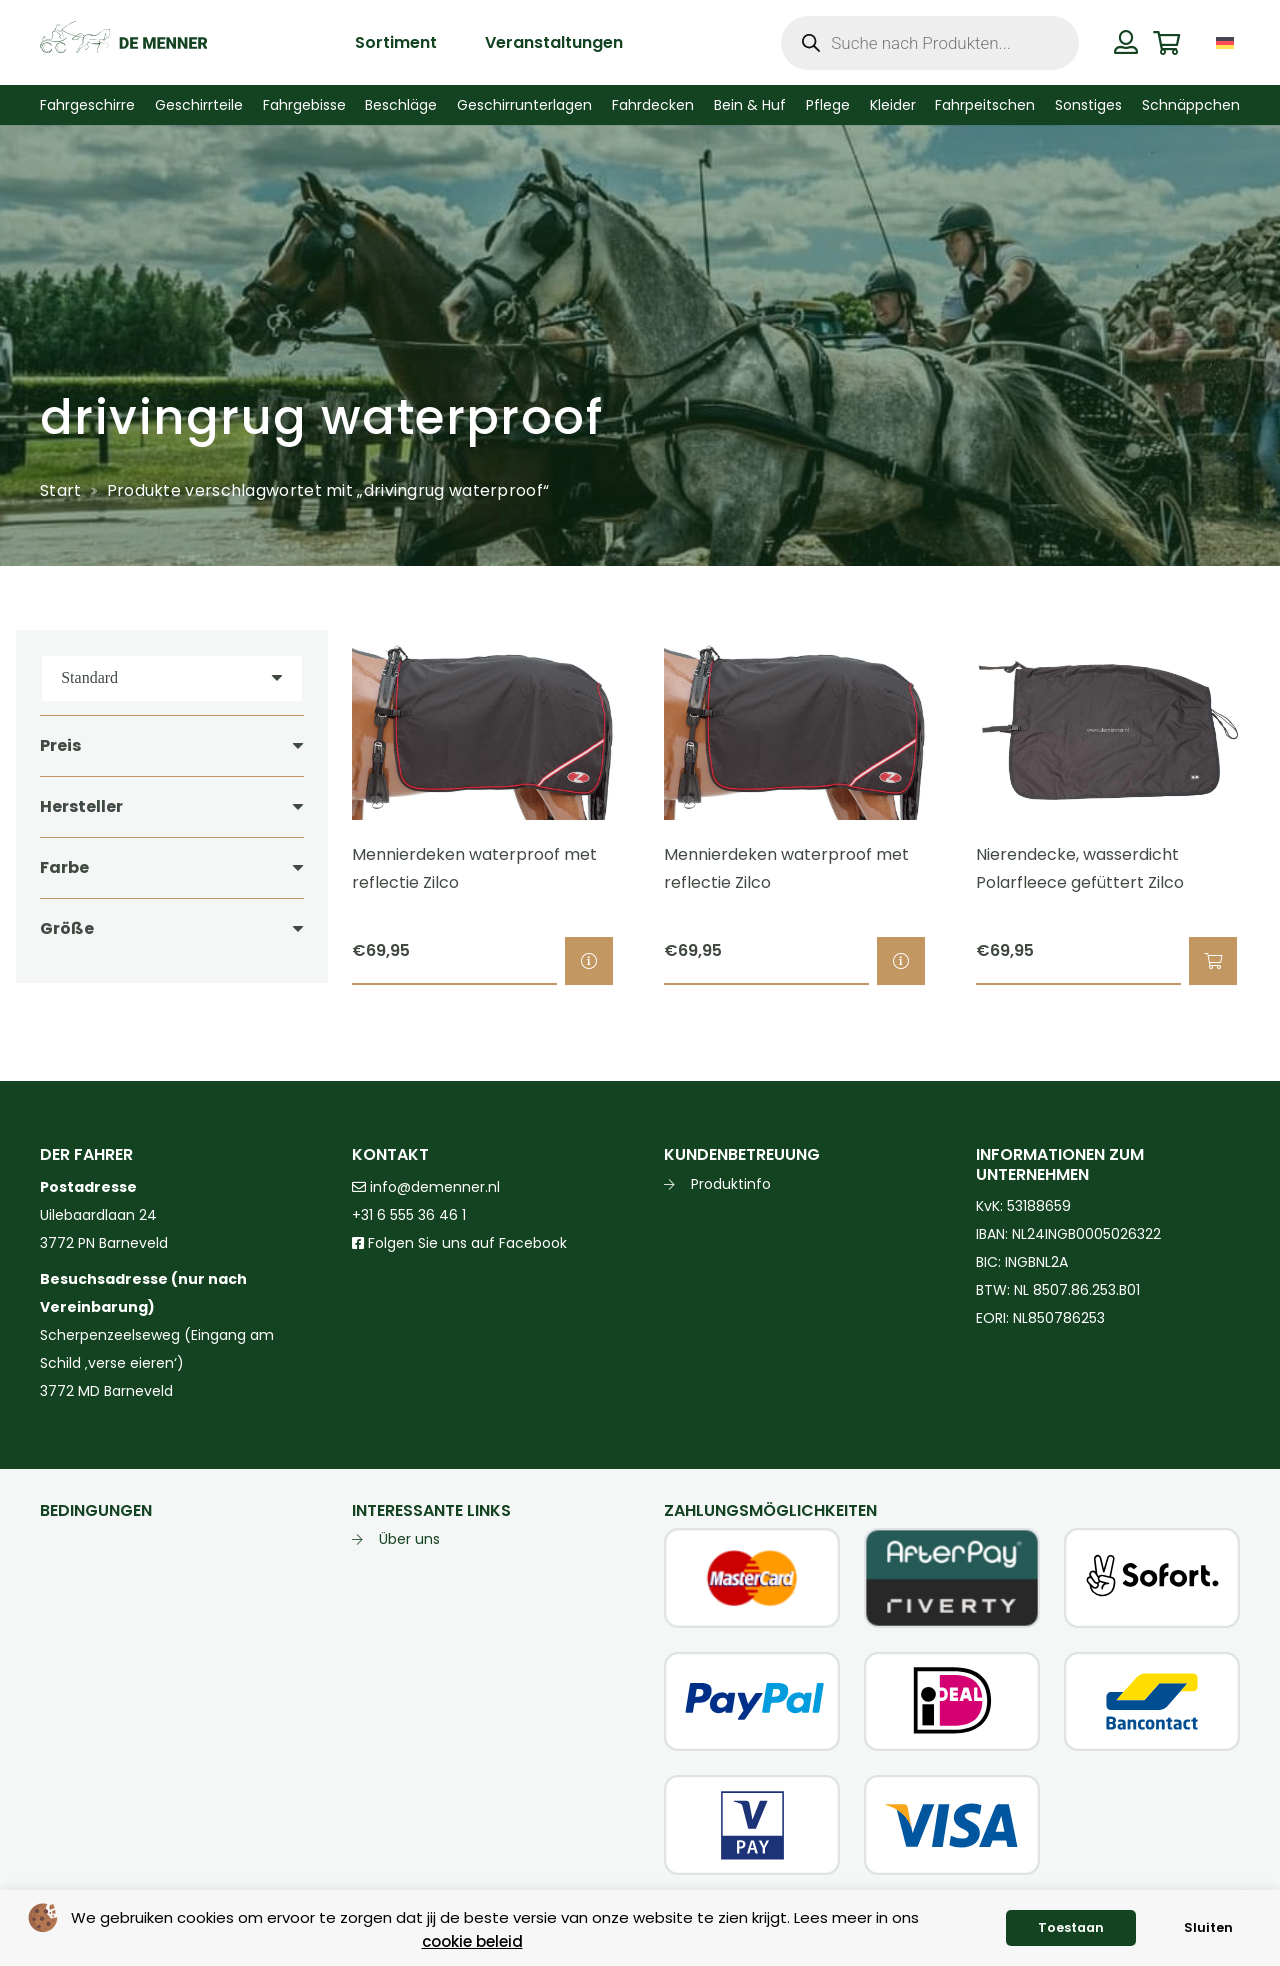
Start (61, 490)
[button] (1213, 961)
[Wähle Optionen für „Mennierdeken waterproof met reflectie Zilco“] (589, 961)
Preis (60, 745)
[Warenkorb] (1166, 42)
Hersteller (81, 806)
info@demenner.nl (426, 1187)
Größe (67, 928)
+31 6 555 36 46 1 (409, 1215)
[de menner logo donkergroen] (123, 43)
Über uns (409, 1539)
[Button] (1126, 42)
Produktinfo (731, 1184)
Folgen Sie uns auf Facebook (465, 1243)
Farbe (64, 867)
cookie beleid (472, 1941)
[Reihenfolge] (172, 678)
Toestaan (1071, 1927)
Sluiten (1208, 1927)
